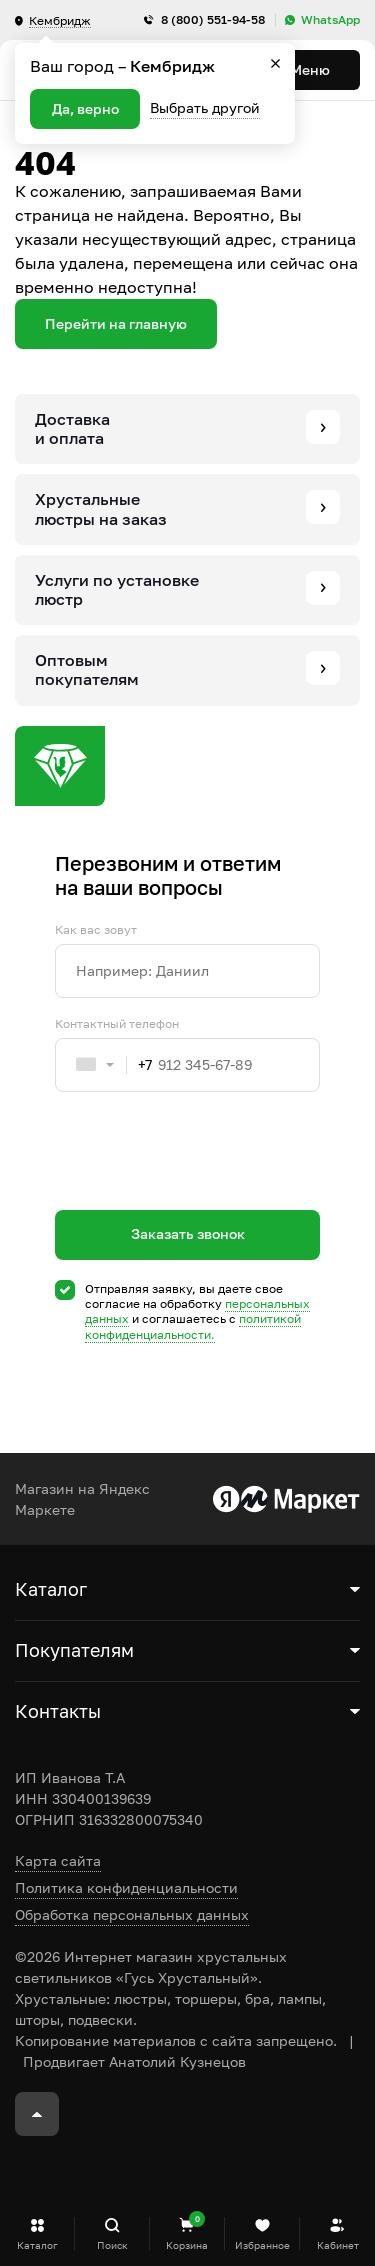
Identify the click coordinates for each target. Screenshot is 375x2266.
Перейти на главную (116, 323)
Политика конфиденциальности (126, 1887)
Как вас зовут (96, 930)
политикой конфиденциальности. (193, 1326)
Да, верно (85, 108)
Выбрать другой (205, 107)
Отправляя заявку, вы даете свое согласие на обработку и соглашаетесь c (197, 1312)
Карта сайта (58, 1860)
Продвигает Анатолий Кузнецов (134, 2061)
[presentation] (207, 1187)
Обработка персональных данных (132, 1914)
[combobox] (104, 1065)
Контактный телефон (117, 1024)
